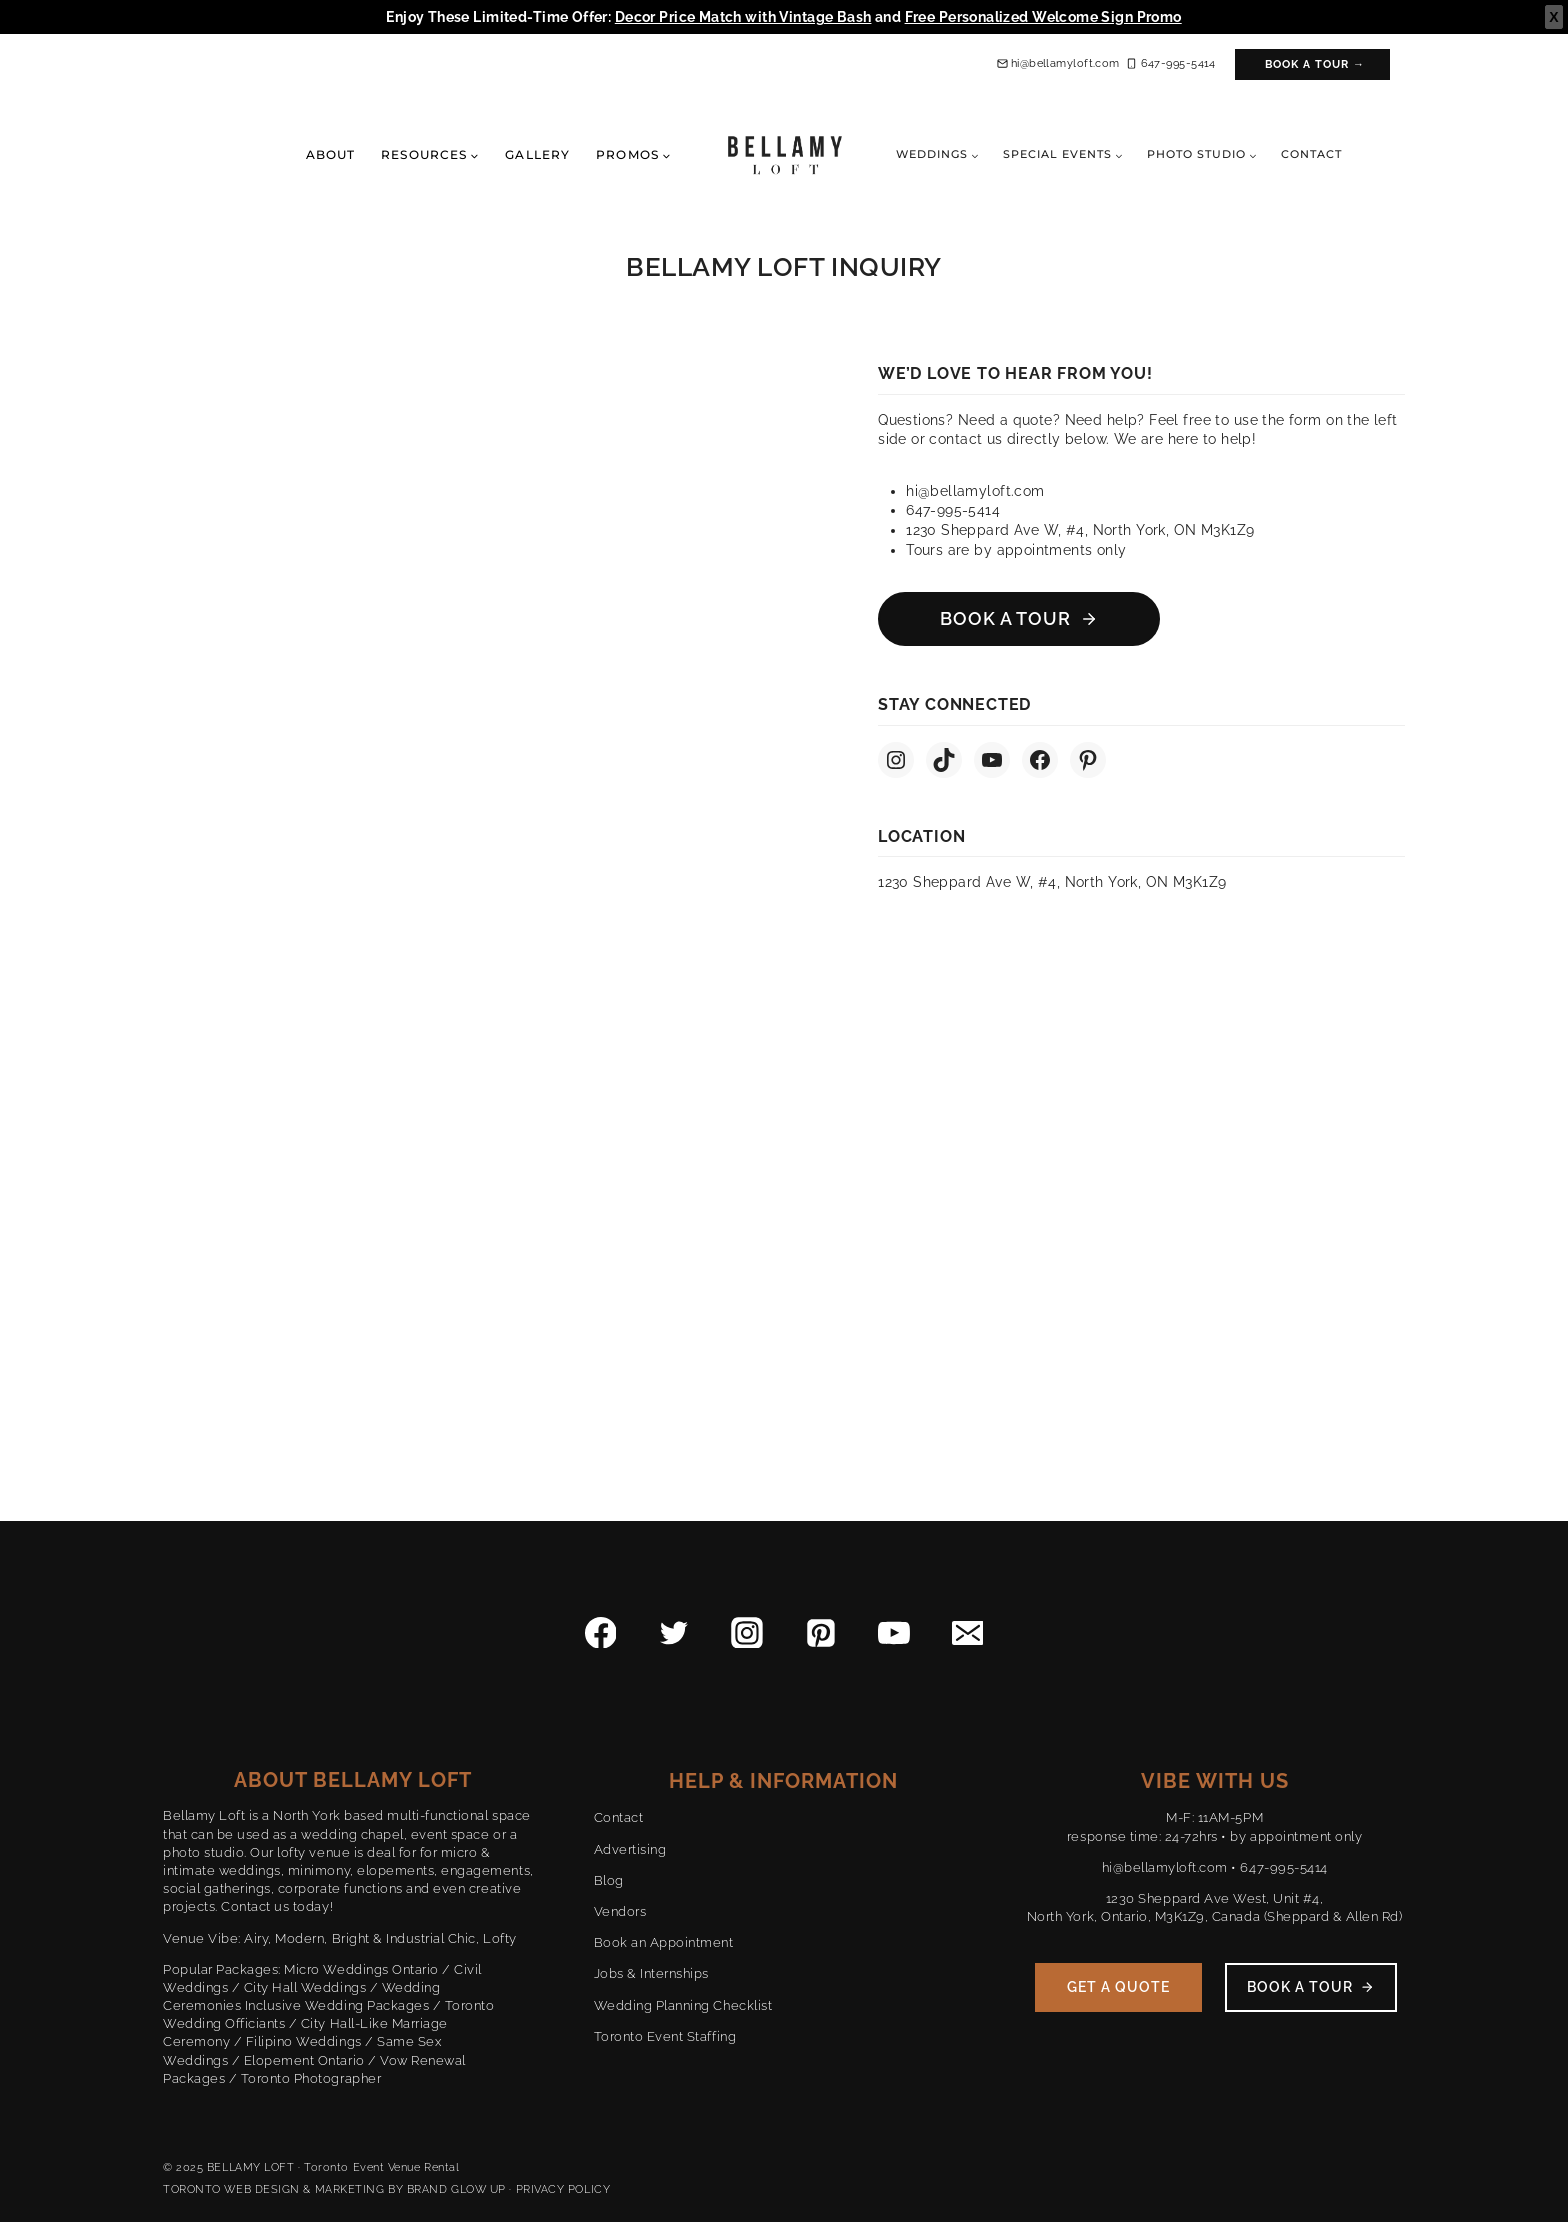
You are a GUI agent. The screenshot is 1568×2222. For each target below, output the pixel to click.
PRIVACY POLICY (563, 2189)
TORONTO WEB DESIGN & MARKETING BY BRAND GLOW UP (334, 2189)
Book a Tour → (1315, 64)
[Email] (968, 1633)
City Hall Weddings (305, 1987)
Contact (1311, 154)
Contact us (255, 1906)
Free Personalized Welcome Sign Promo (1043, 17)
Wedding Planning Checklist (683, 2005)
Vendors (620, 1911)
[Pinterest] (821, 1633)
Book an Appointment (664, 1942)
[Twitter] (674, 1633)
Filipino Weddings (304, 2041)
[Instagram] (747, 1633)
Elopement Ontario (304, 2060)
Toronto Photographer (311, 2078)
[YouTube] (894, 1633)
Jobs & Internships (651, 1973)
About (330, 154)
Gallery (537, 154)
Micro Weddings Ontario (361, 1969)
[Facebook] (601, 1633)
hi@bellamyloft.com (1165, 1867)
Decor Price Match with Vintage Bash (743, 17)
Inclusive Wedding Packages (337, 2005)
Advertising (630, 1849)
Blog (609, 1880)
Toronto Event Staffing (665, 2036)
